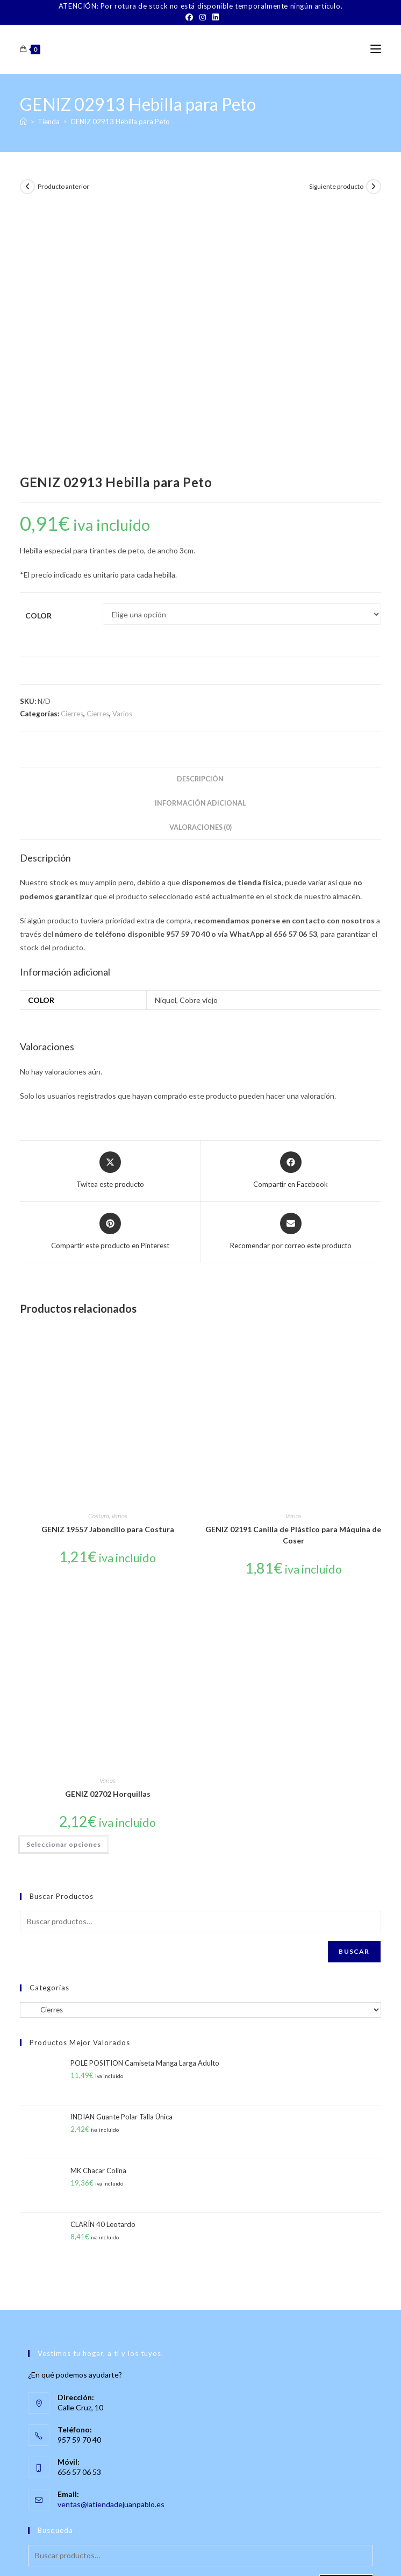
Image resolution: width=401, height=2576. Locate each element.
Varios (122, 457)
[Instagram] (202, 17)
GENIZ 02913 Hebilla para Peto (120, 121)
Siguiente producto (336, 186)
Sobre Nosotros (82, 2554)
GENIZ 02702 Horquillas (108, 1537)
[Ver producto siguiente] (373, 186)
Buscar (354, 1695)
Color (38, 359)
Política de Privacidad (310, 2554)
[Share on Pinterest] (110, 975)
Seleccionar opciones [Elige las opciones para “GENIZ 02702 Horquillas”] (63, 1588)
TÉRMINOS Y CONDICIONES (190, 2554)
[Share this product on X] (110, 914)
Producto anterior (63, 186)
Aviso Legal (255, 2554)
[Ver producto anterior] (27, 186)
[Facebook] (189, 17)
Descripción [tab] (200, 522)
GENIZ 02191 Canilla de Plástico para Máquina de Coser (293, 1278)
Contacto (127, 2554)
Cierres (72, 457)
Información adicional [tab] (200, 547)
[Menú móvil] (375, 49)
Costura (98, 1259)
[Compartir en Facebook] (290, 914)
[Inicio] (23, 121)
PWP (237, 2569)
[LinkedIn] (214, 17)
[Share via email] (291, 975)
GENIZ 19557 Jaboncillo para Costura (107, 1272)
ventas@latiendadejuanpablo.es (111, 2247)
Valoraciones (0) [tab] (200, 571)
